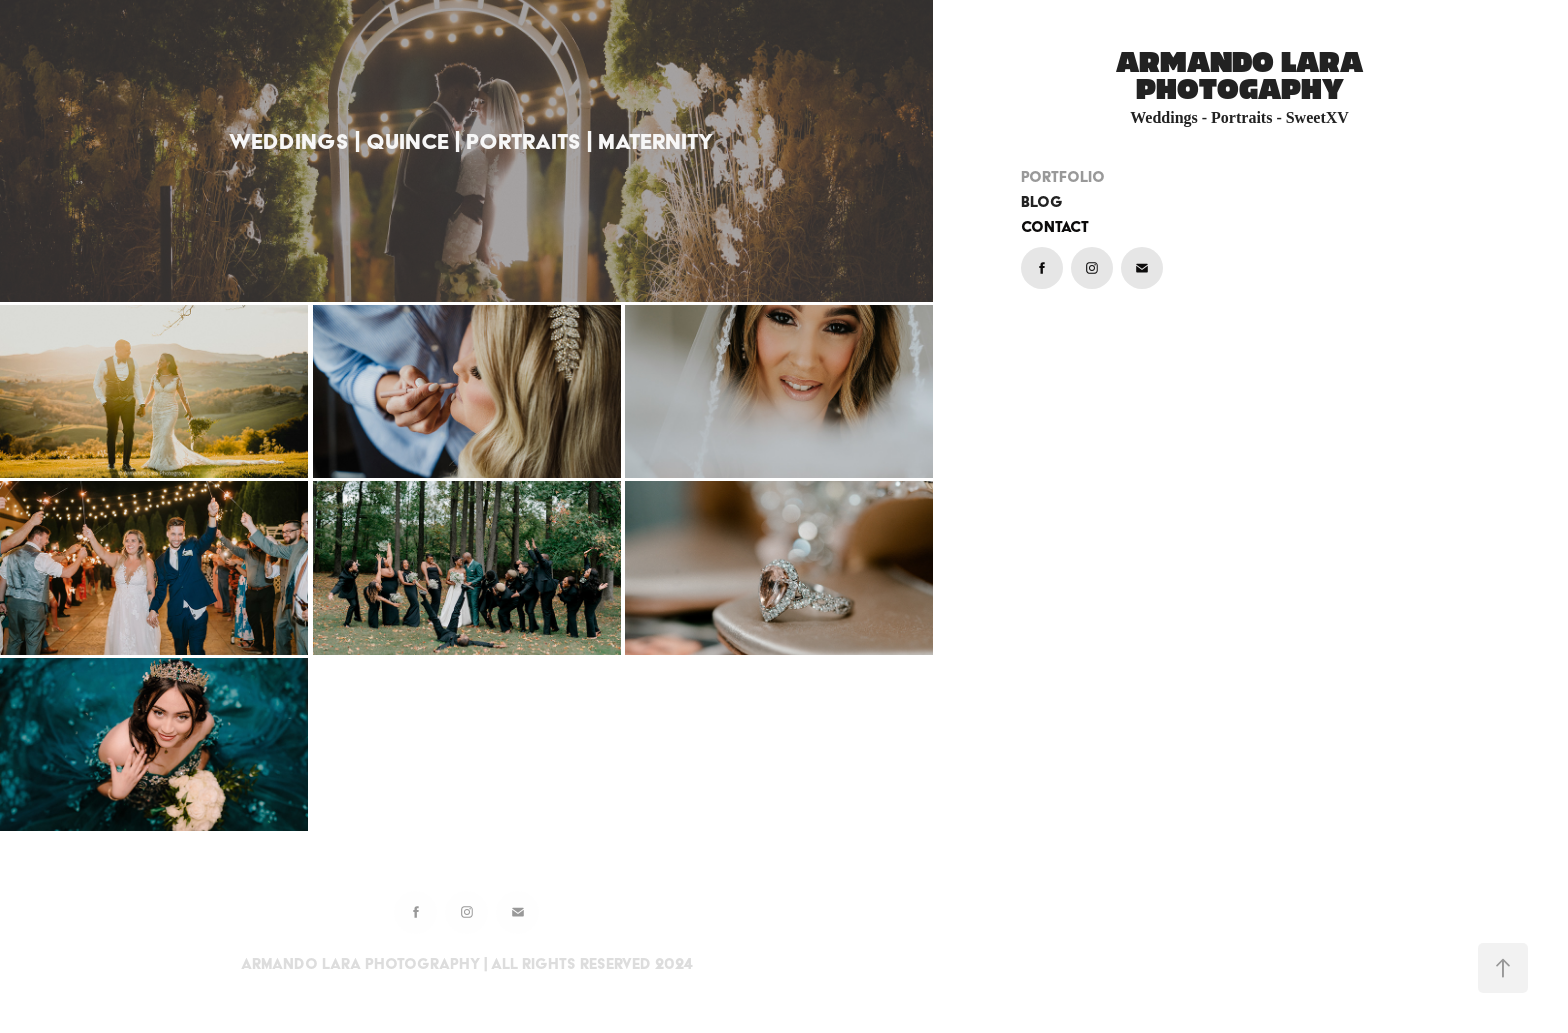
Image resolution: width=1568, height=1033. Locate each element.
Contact (1055, 227)
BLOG (1042, 202)
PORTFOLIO (1063, 177)
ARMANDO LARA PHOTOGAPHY (1243, 76)
